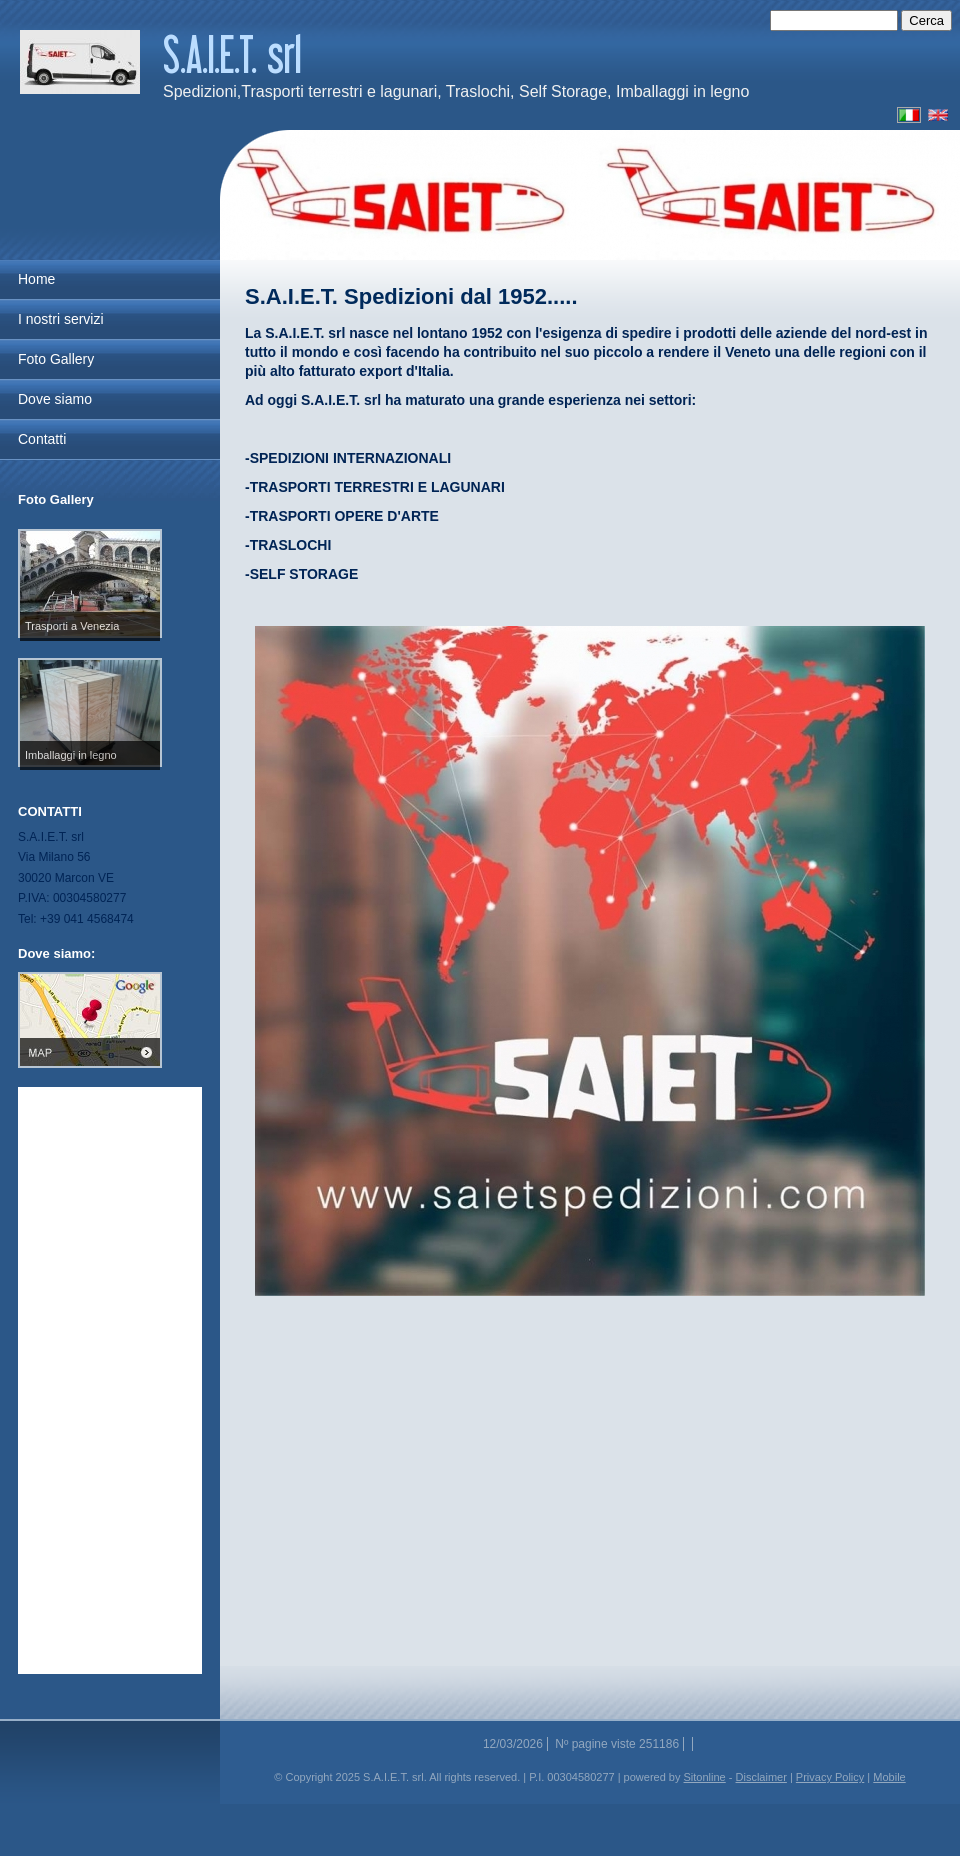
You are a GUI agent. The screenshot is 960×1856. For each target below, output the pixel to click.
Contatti (42, 439)
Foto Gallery (56, 359)
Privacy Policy (830, 1777)
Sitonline (705, 1777)
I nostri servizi (61, 319)
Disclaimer (761, 1777)
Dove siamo (55, 399)
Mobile (889, 1777)
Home (36, 279)
